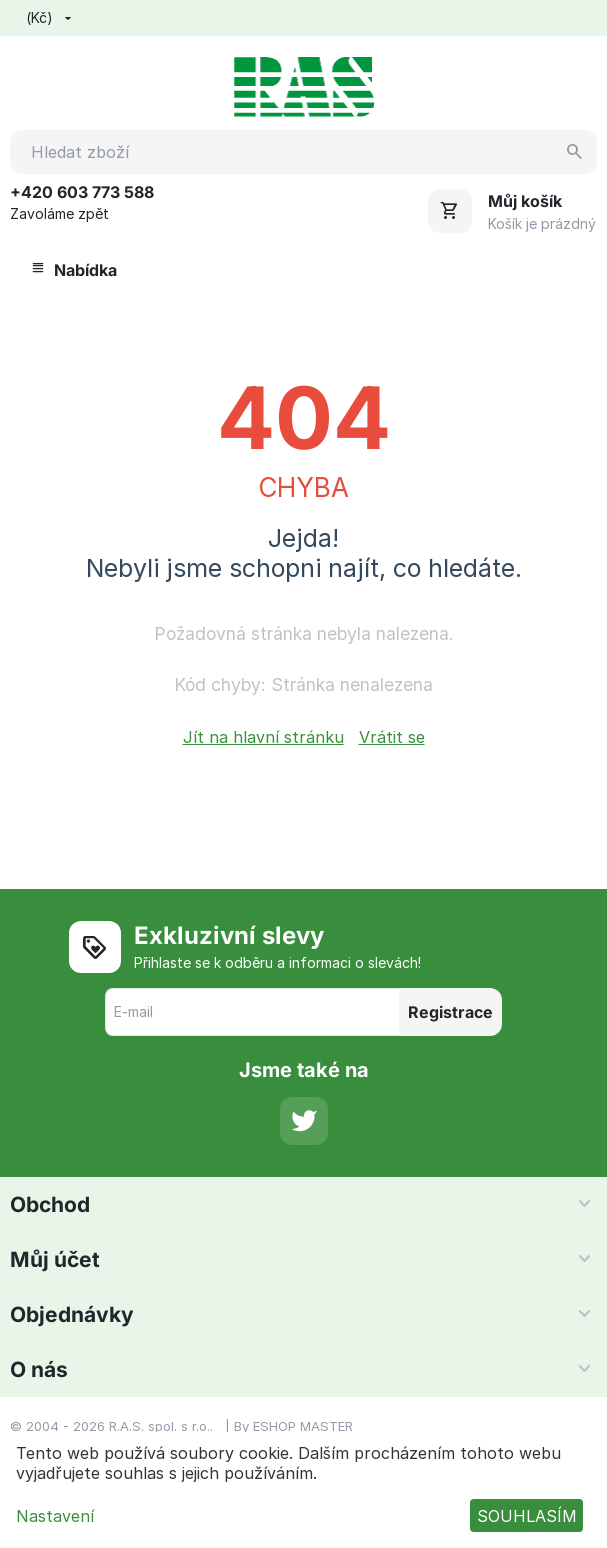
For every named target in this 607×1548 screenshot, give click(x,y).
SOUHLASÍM (527, 1516)
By (243, 1426)
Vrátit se (392, 737)
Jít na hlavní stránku (263, 737)
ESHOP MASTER (303, 1426)
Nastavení (55, 1516)
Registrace (450, 1012)
